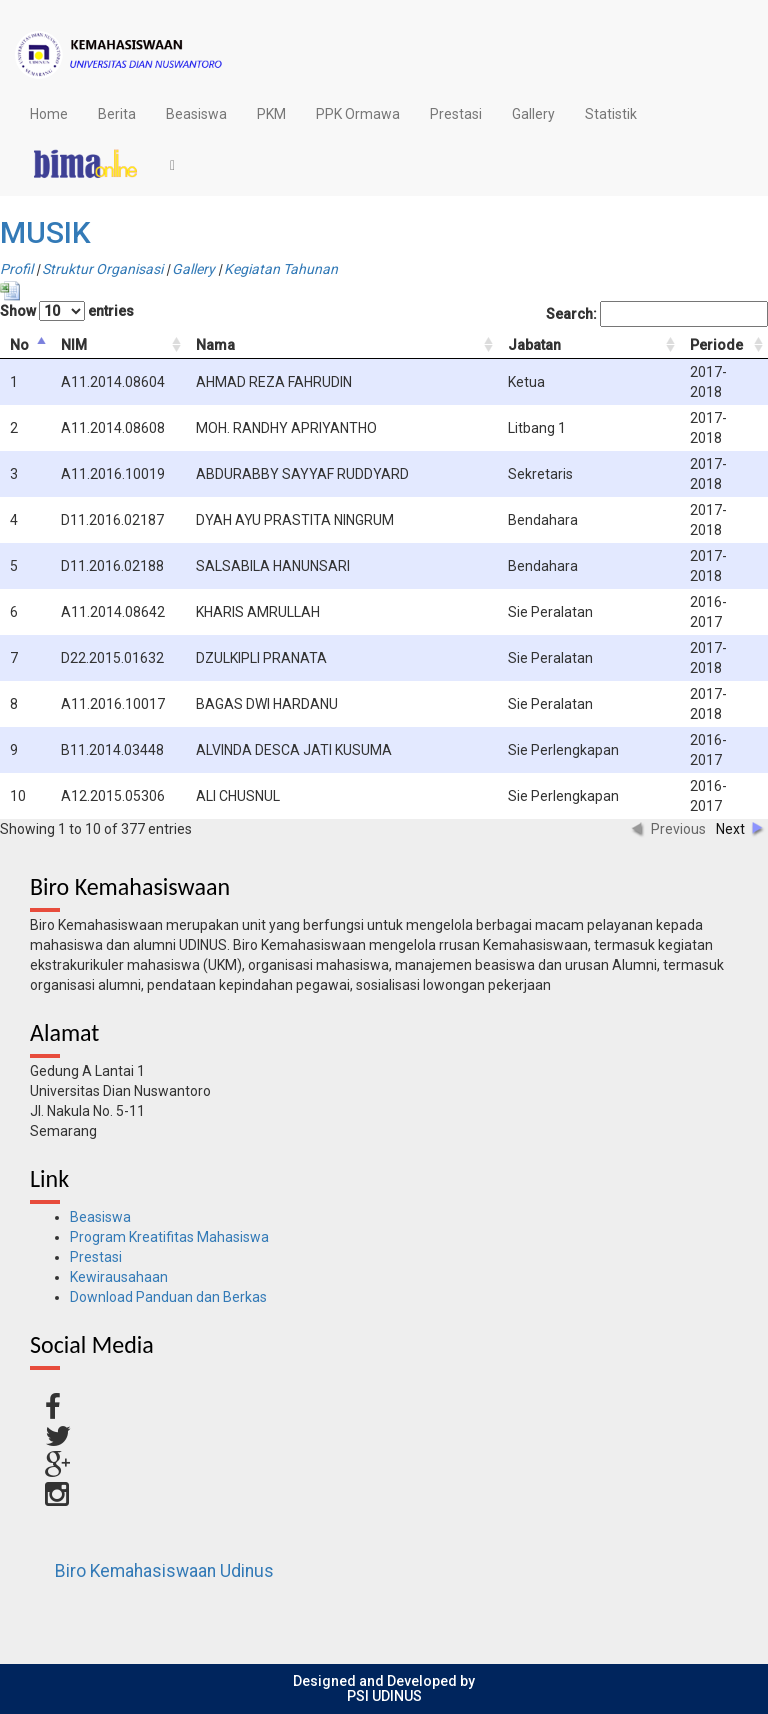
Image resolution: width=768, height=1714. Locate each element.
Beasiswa (196, 114)
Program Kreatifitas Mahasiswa (169, 1237)
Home (49, 114)
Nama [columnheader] (215, 345)
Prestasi (456, 114)
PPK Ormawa (358, 114)
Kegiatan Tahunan (281, 269)
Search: (657, 314)
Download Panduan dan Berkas (168, 1297)
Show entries (67, 311)
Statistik (611, 114)
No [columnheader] (19, 345)
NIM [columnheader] (74, 345)
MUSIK (45, 232)
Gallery (533, 114)
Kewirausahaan (119, 1277)
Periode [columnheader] (716, 345)
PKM (271, 114)
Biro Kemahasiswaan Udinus (164, 1571)
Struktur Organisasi (102, 269)
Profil (16, 269)
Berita (117, 114)
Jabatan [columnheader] (534, 345)
